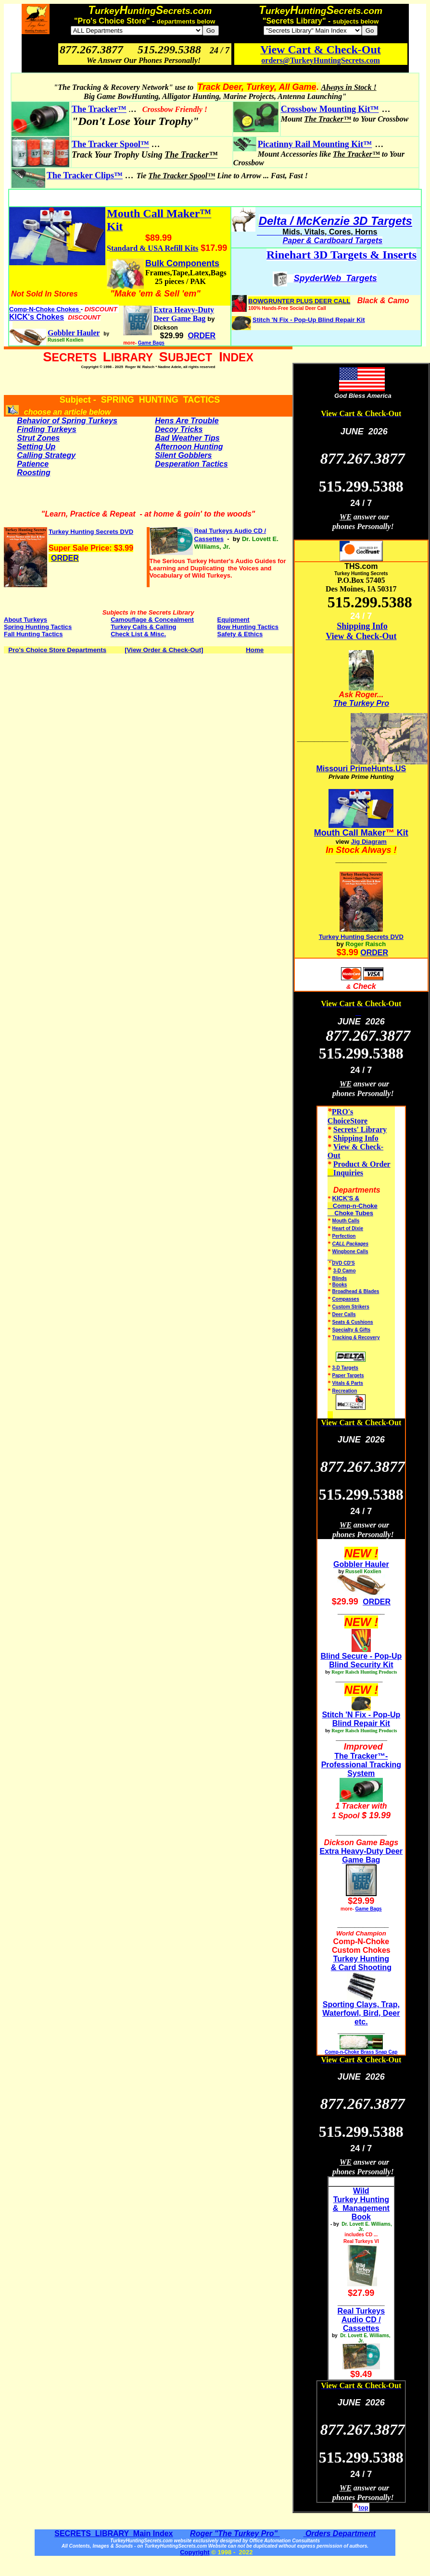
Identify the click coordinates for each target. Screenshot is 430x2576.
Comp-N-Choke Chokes (45, 309)
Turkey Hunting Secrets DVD (361, 936)
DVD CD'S (343, 1263)
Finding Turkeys (46, 429)
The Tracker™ (99, 109)
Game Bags (151, 342)
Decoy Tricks (178, 429)
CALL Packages (350, 1243)
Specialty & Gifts (351, 1329)
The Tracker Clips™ (85, 175)
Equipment (233, 619)
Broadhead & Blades (355, 1291)
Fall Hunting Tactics (33, 634)
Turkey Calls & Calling (143, 626)
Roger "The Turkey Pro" (234, 2533)
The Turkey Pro (361, 703)
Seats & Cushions (352, 1322)
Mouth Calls (346, 1220)
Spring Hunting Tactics (38, 626)
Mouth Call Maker (350, 833)
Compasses (345, 1299)
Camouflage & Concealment (152, 619)
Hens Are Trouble (186, 421)
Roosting (33, 472)
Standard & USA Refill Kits (152, 248)
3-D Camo (344, 1270)
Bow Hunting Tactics (247, 626)
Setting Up (36, 447)
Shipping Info (362, 626)
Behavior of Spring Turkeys (67, 421)
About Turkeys (25, 619)
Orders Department (339, 2533)
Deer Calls (344, 1314)
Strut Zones (38, 438)
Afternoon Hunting (189, 447)
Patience (33, 464)
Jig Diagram (369, 841)
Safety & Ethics (240, 634)
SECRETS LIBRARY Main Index (113, 2533)
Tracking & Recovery (356, 1337)
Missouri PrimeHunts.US (361, 768)
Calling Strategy (46, 455)
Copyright (194, 2552)
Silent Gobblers (183, 455)
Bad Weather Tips (187, 438)
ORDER (65, 558)
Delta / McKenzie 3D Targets (335, 220)
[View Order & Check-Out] (164, 649)
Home (255, 649)
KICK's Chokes (36, 317)
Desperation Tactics (191, 464)
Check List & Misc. (138, 634)
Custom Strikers (350, 1306)
